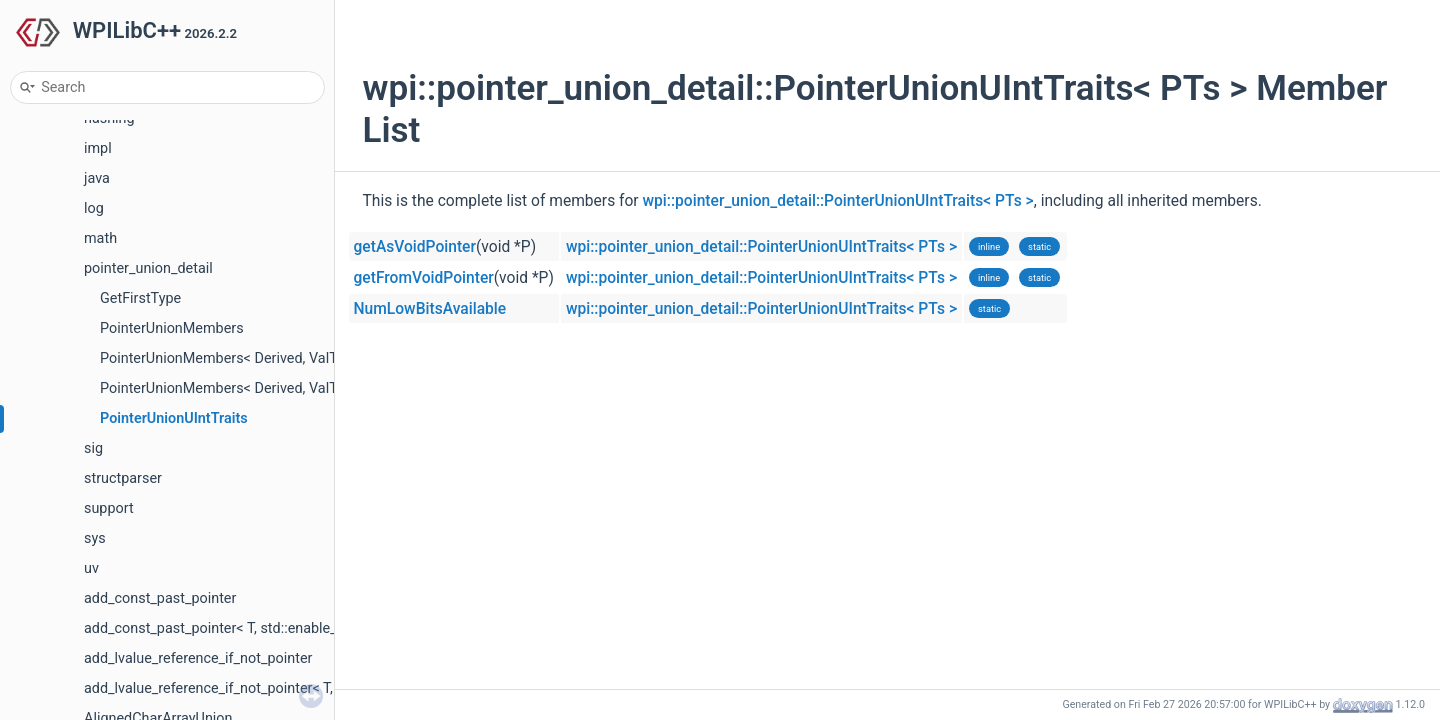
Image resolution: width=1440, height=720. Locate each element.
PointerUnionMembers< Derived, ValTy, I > (232, 358)
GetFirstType (140, 298)
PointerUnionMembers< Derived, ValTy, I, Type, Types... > (278, 388)
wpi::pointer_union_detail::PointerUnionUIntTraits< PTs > (838, 201)
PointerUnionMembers (172, 328)
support (109, 508)
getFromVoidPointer (424, 278)
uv (91, 568)
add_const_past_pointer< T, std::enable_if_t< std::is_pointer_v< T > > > (303, 628)
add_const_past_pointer (160, 598)
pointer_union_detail (148, 268)
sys (95, 538)
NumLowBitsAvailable (430, 309)
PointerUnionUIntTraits (174, 418)
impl (98, 148)
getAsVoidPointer (415, 247)
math (100, 238)
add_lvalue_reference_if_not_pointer (198, 658)
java (97, 178)
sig (93, 448)
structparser (123, 478)
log (94, 208)
